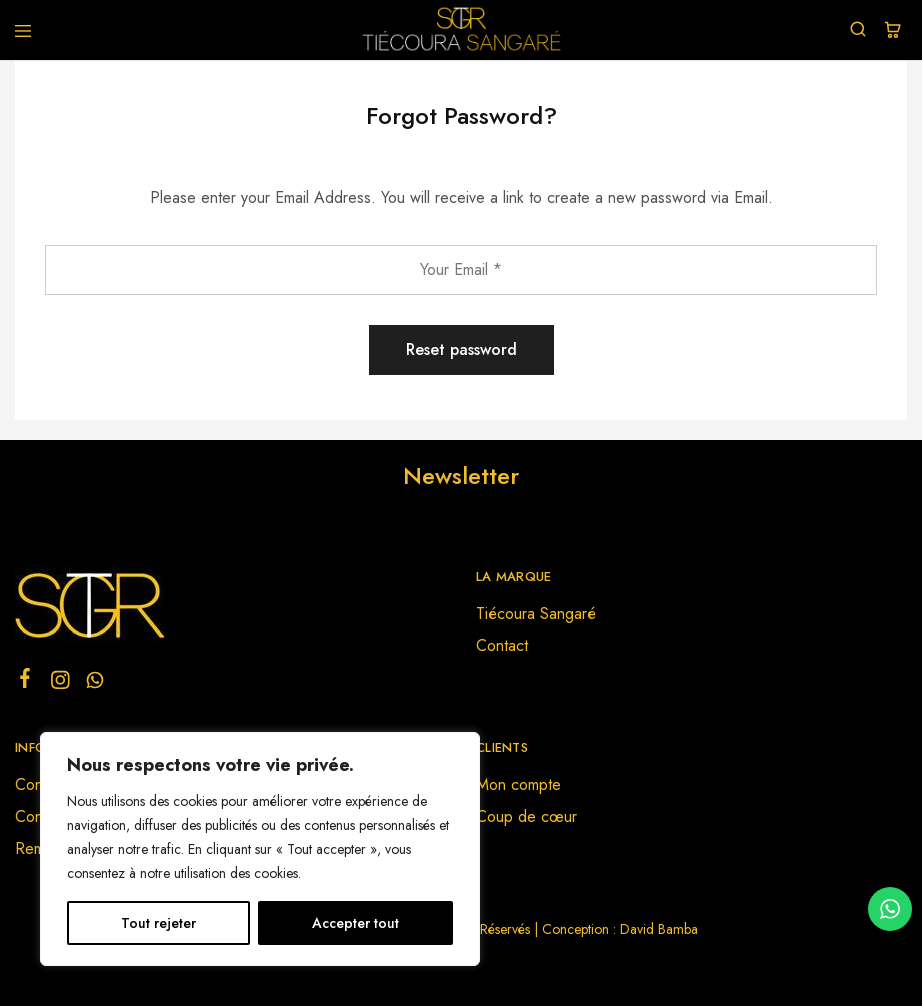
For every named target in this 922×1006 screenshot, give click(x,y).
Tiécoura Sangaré (536, 613)
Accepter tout (355, 923)
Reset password (461, 349)
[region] (260, 849)
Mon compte (518, 784)
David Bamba (659, 929)
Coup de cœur (526, 816)
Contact (502, 645)
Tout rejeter (158, 923)
